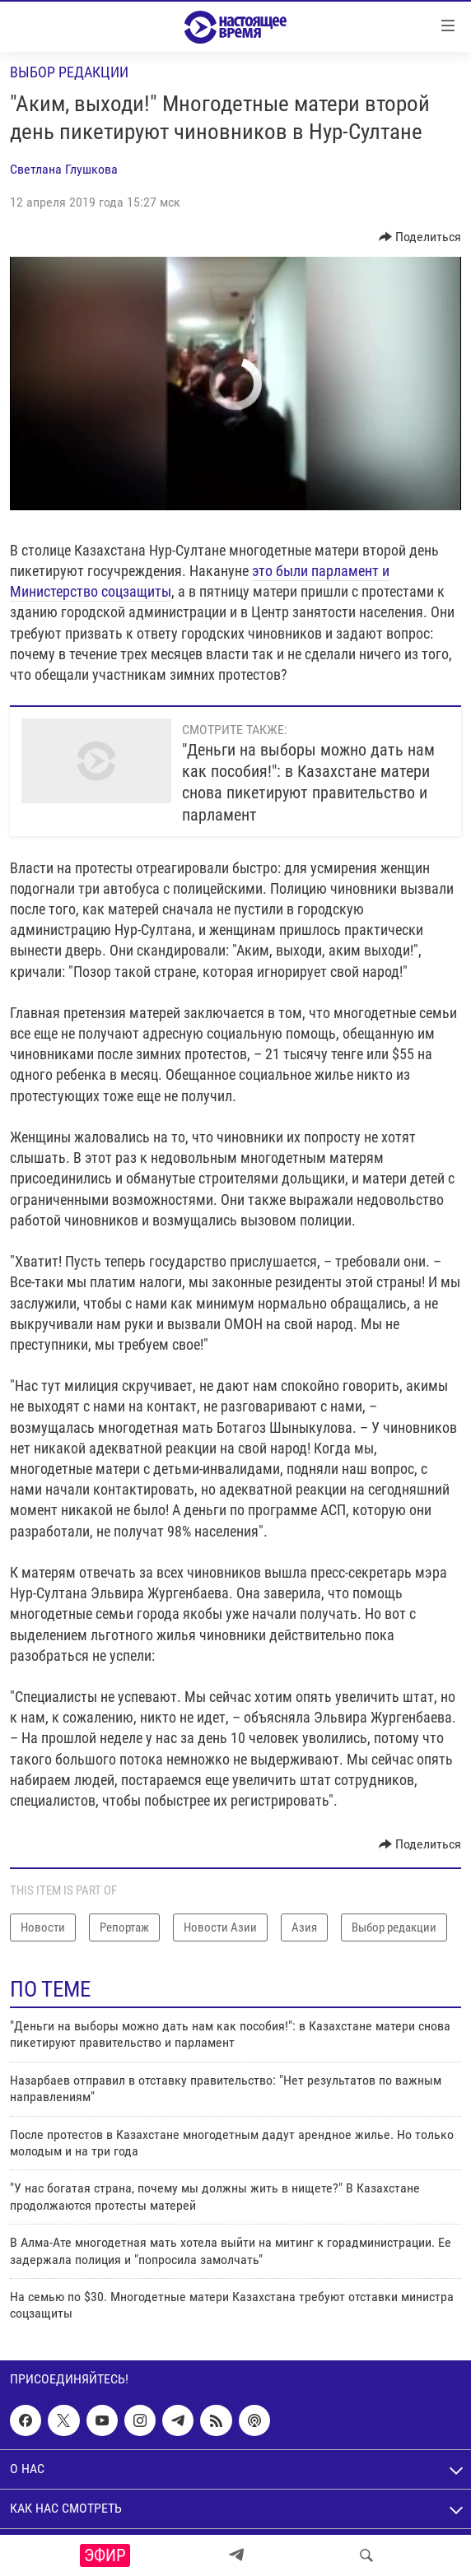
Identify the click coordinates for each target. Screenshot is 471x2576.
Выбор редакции (69, 72)
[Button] (420, 237)
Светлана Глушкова (64, 169)
